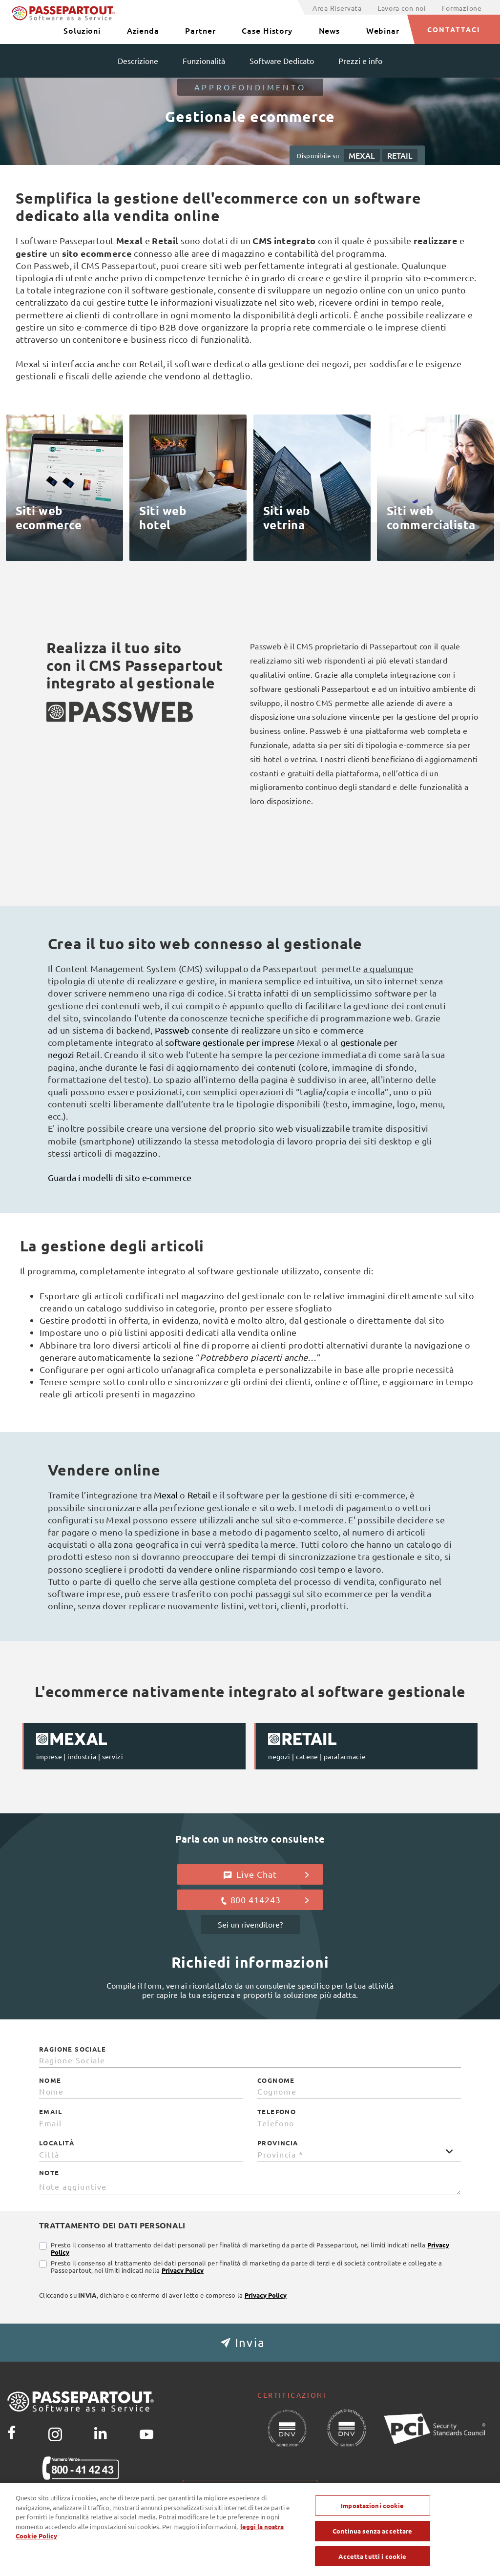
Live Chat (266, 1874)
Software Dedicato (282, 60)
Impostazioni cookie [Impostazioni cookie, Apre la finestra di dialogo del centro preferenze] (372, 2517)
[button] (250, 2343)
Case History (267, 30)
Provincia (277, 2143)
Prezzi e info (360, 60)
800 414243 (264, 1899)
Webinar (382, 30)
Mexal (167, 1495)
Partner (200, 30)
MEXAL (362, 155)
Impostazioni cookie (249, 2488)
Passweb (173, 1030)
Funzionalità (204, 60)
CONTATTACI (453, 29)
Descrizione (138, 60)
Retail (200, 1495)
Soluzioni (82, 30)
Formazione (462, 7)
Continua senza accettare (372, 2542)
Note (49, 2173)
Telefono (276, 2112)
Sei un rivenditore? (250, 1924)
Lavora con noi (401, 7)
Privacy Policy (183, 2270)
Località (56, 2143)
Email (50, 2112)
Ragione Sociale (72, 2049)
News (329, 30)
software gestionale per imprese (229, 1042)
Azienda (143, 30)
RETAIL (400, 155)
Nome (50, 2080)
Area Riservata (337, 7)
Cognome (276, 2080)
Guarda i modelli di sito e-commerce (119, 1177)
